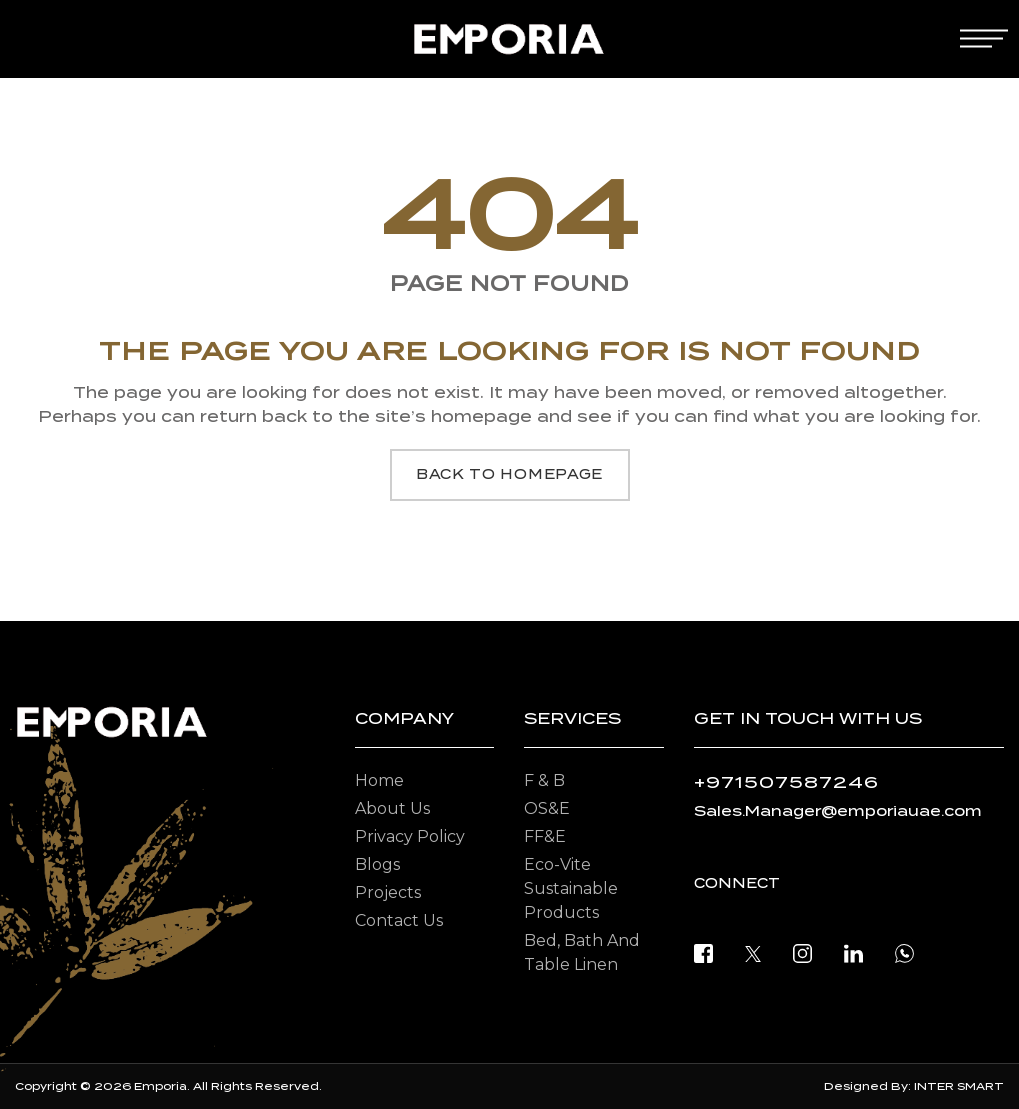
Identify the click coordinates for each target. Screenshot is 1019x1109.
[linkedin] (853, 952)
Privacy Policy (410, 836)
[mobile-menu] (984, 38)
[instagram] (802, 952)
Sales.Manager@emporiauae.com (838, 811)
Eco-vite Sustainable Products (571, 888)
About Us (392, 808)
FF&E (545, 836)
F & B (544, 780)
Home (379, 780)
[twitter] (753, 952)
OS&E (547, 808)
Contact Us (399, 920)
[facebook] (703, 952)
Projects (388, 892)
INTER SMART (959, 1086)
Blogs (377, 864)
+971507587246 (786, 782)
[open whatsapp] (904, 952)
